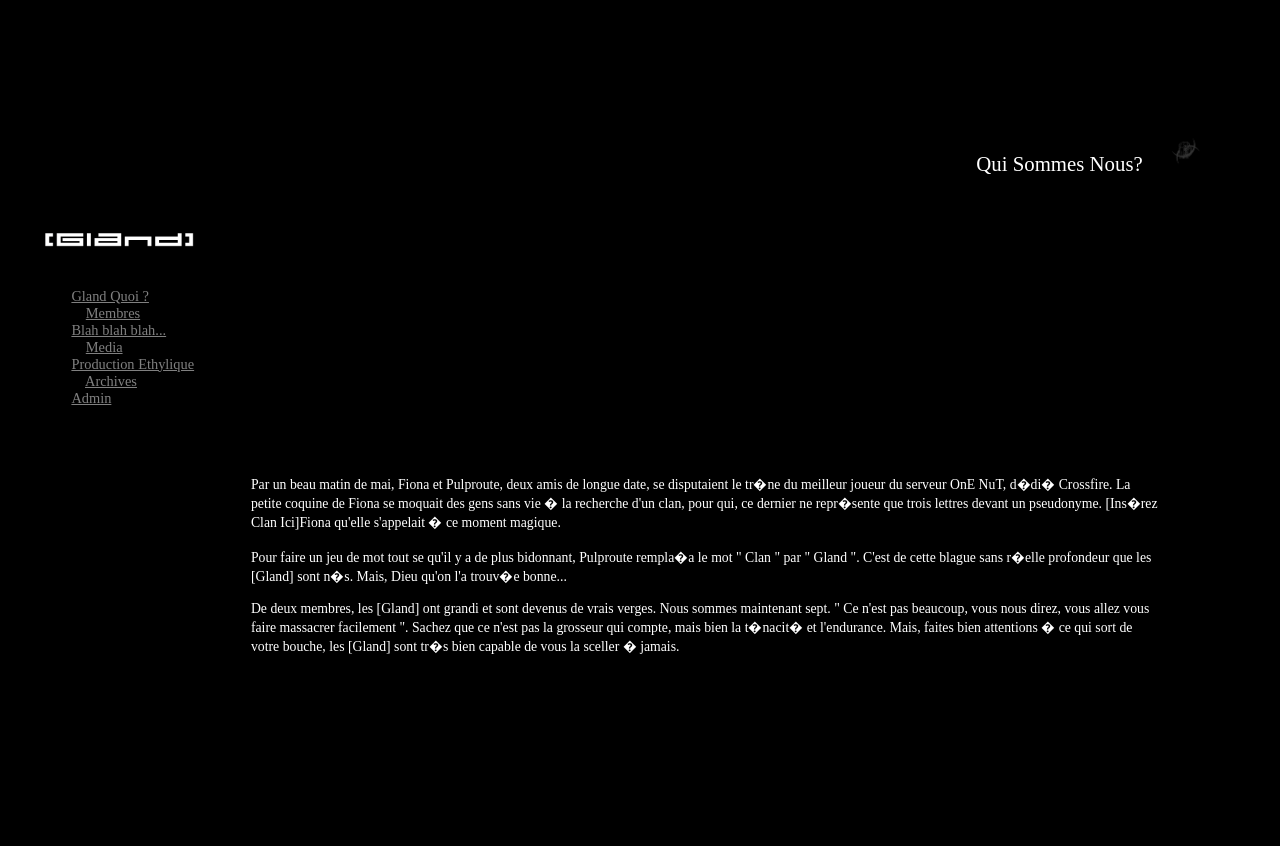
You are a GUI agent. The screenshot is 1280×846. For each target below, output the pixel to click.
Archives (111, 365)
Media (104, 331)
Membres (113, 297)
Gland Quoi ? (110, 280)
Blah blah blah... (118, 314)
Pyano (1099, 826)
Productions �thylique (1206, 826)
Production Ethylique (132, 348)
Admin (91, 382)
